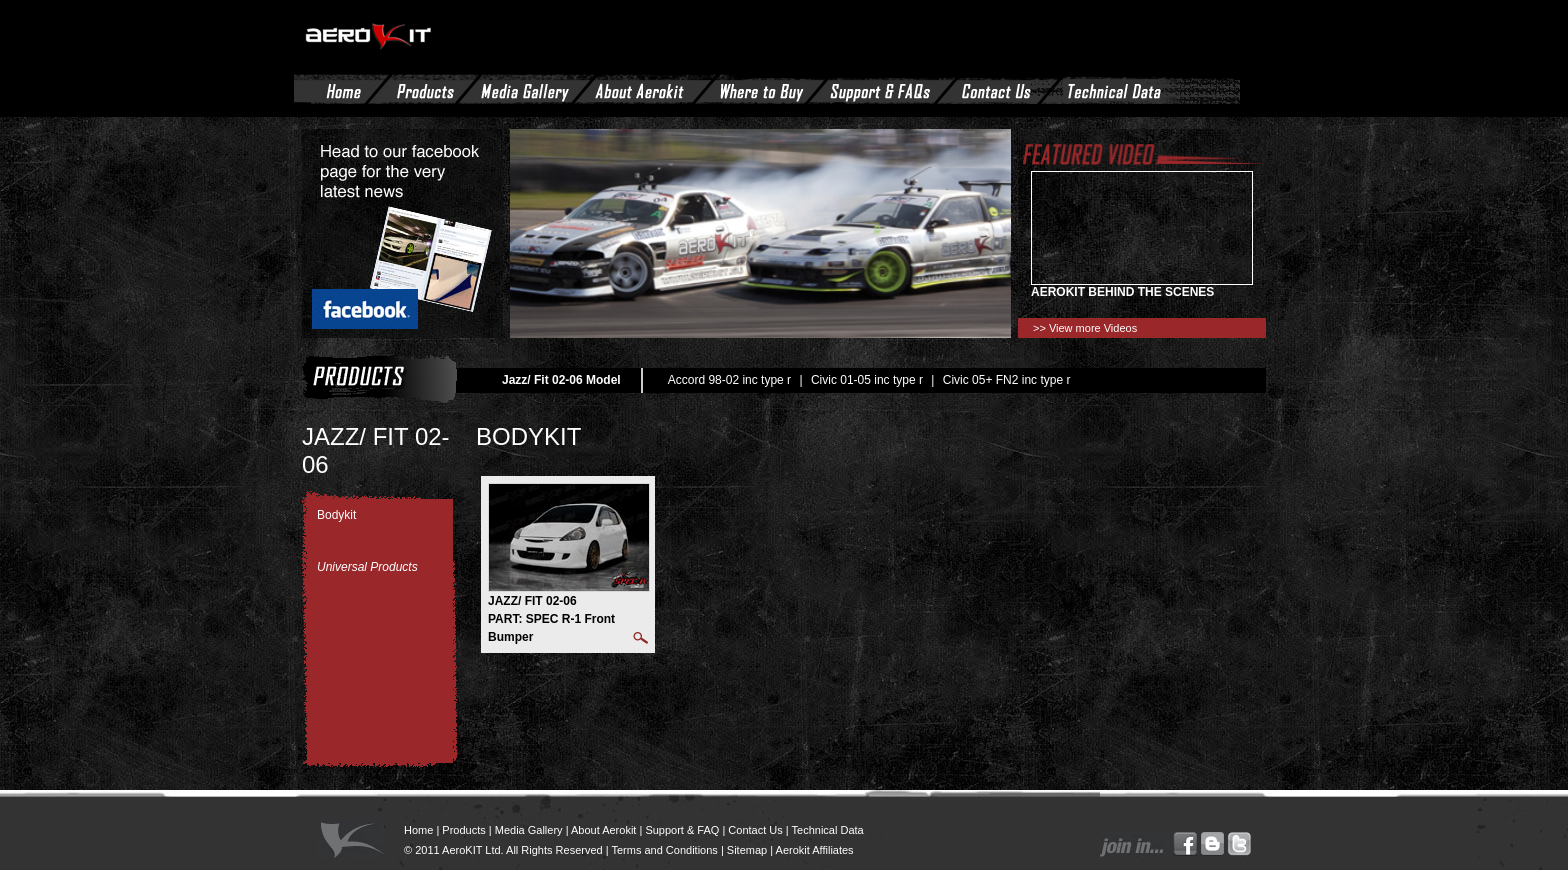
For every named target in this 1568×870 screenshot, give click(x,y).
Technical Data (828, 830)
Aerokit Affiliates (815, 850)
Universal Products (367, 567)
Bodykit (336, 515)
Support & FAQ (682, 830)
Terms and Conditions (664, 850)
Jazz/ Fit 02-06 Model (561, 380)
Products (463, 830)
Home (418, 830)
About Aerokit (603, 830)
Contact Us (755, 830)
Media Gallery (529, 830)
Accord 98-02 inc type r (729, 380)
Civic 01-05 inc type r (867, 380)
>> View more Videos (1085, 328)
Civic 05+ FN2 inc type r (1007, 380)
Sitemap (747, 850)
